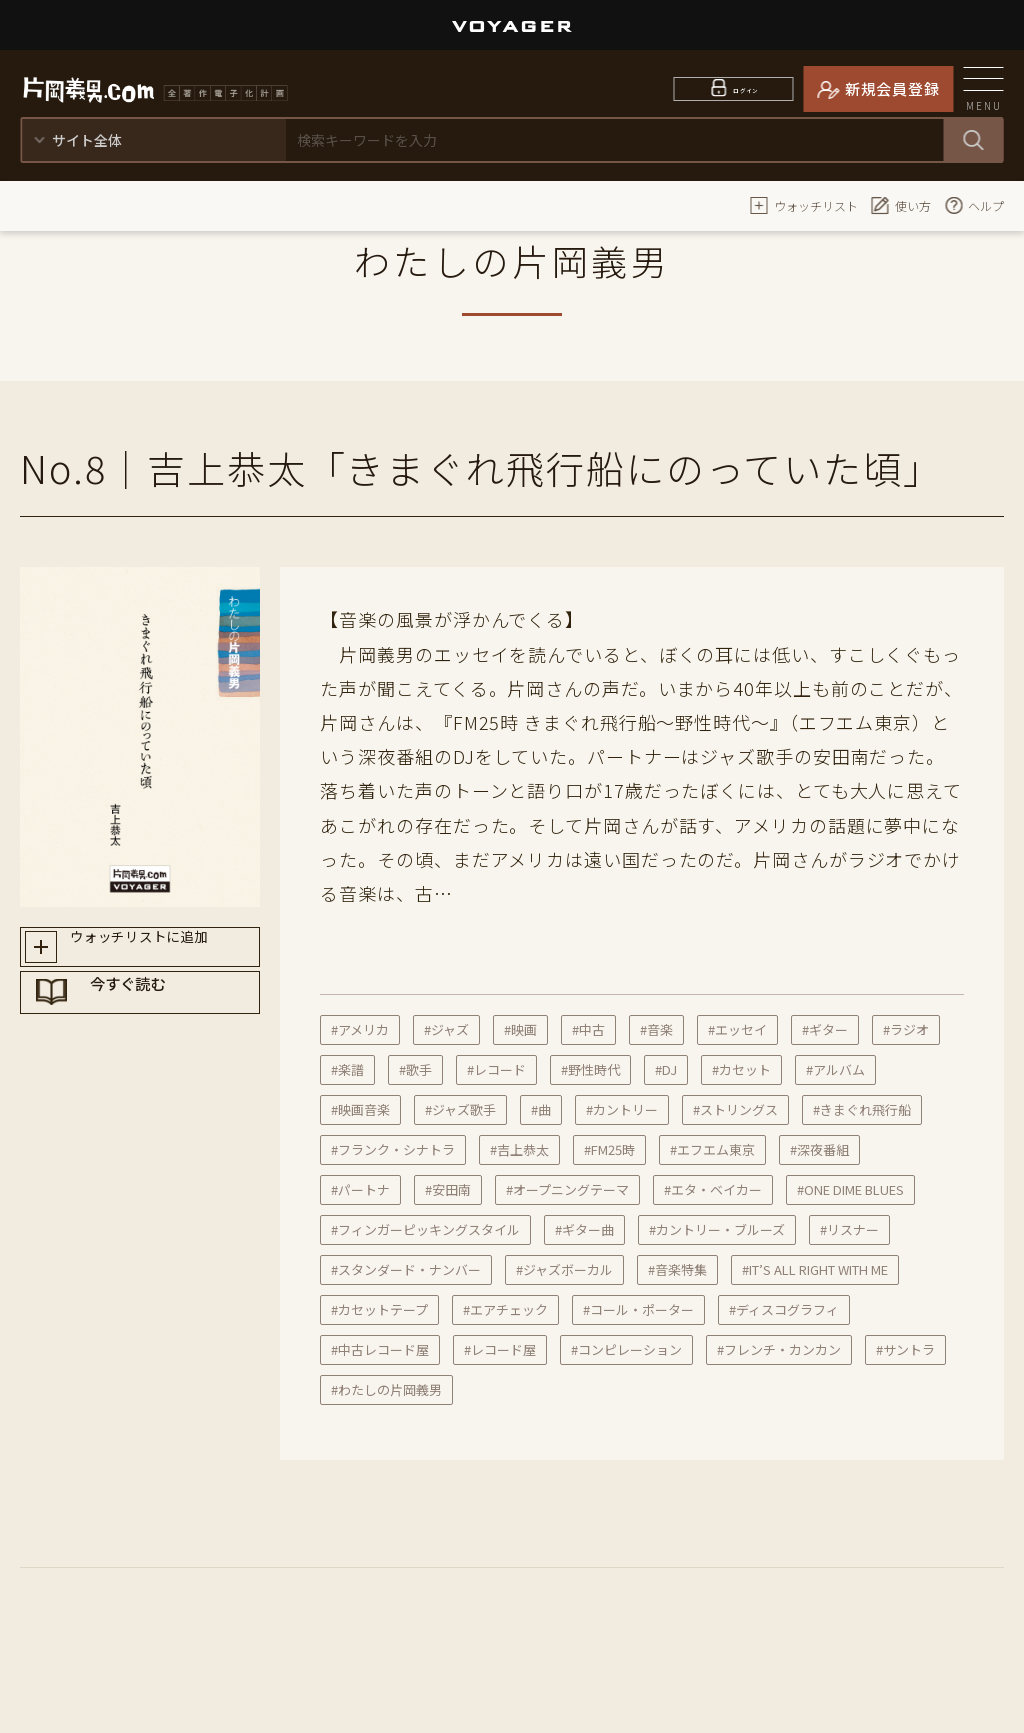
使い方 (901, 205)
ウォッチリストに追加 (158, 952)
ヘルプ (974, 205)
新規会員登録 (892, 88)
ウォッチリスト (804, 205)
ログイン (746, 88)
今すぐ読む (159, 1023)
